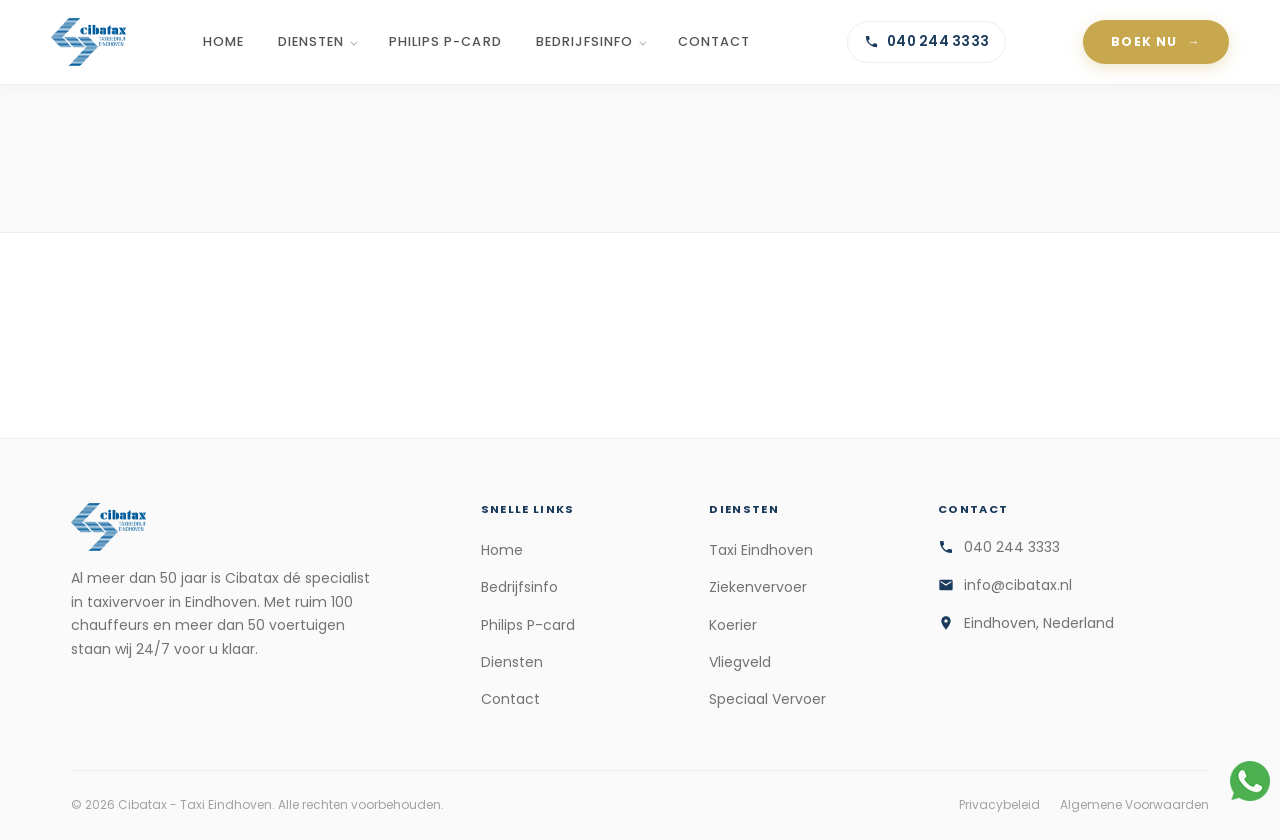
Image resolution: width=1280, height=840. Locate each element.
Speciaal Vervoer (767, 699)
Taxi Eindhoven (761, 550)
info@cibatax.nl (1018, 585)
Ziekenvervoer (758, 587)
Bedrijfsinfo (584, 41)
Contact (714, 41)
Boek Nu (1144, 41)
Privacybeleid (999, 804)
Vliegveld (740, 662)
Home (223, 41)
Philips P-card (445, 41)
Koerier (733, 625)
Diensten (311, 41)
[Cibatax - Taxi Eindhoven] (88, 42)
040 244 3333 (926, 41)
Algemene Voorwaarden (1134, 804)
